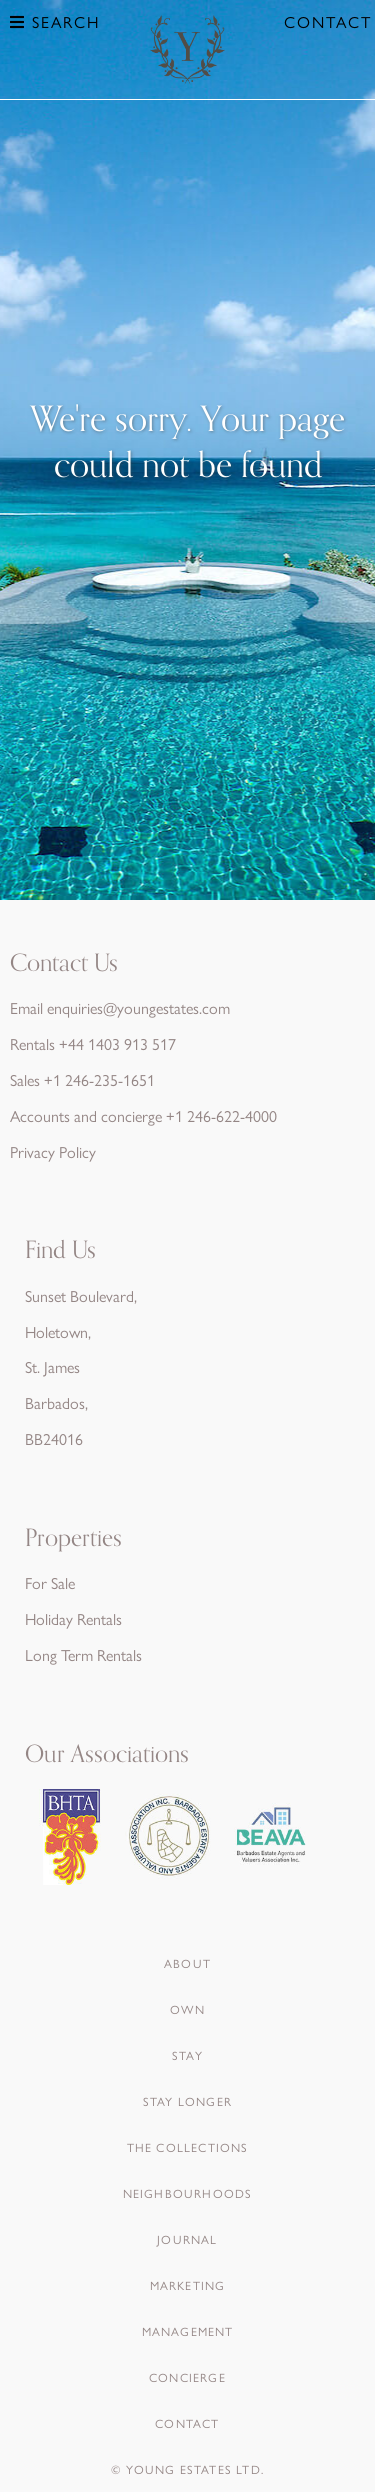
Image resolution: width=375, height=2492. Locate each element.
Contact (328, 21)
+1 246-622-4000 (221, 1115)
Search (55, 21)
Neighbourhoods (188, 2193)
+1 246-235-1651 (99, 1079)
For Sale (50, 1582)
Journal (187, 2239)
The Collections (188, 2147)
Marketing (188, 2285)
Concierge (187, 2377)
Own (187, 2009)
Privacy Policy (53, 1151)
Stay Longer (187, 2101)
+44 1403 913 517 (117, 1043)
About (187, 1963)
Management (188, 2331)
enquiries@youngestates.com (138, 1007)
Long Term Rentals (83, 1654)
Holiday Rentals (73, 1618)
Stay (187, 2055)
